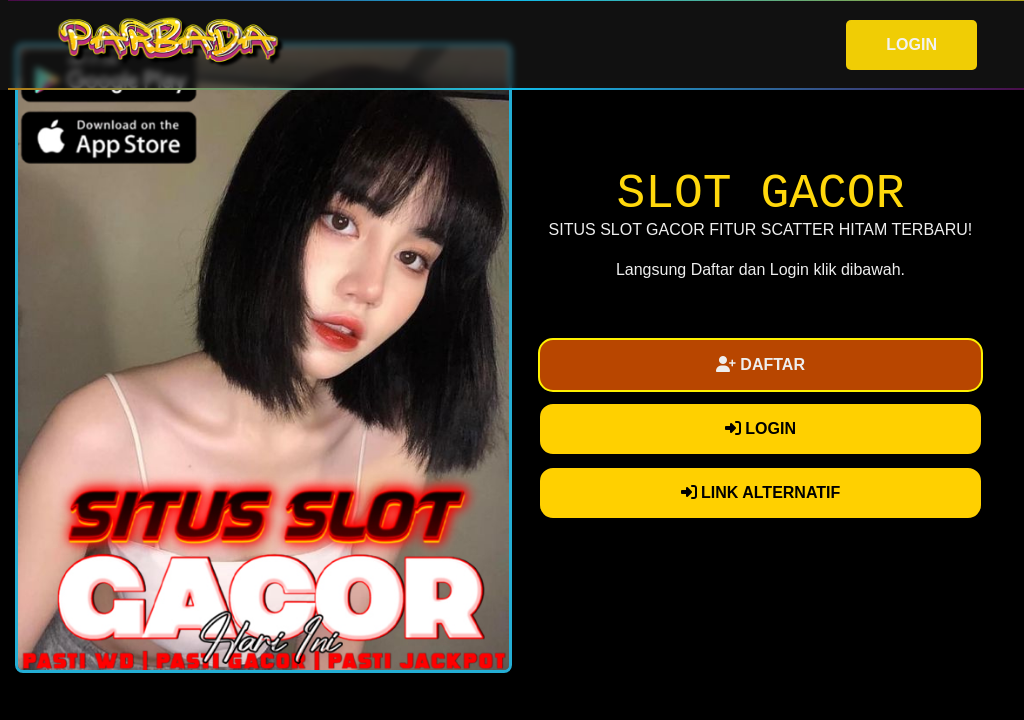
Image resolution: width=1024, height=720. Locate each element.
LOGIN (911, 44)
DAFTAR (760, 364)
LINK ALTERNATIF (761, 492)
